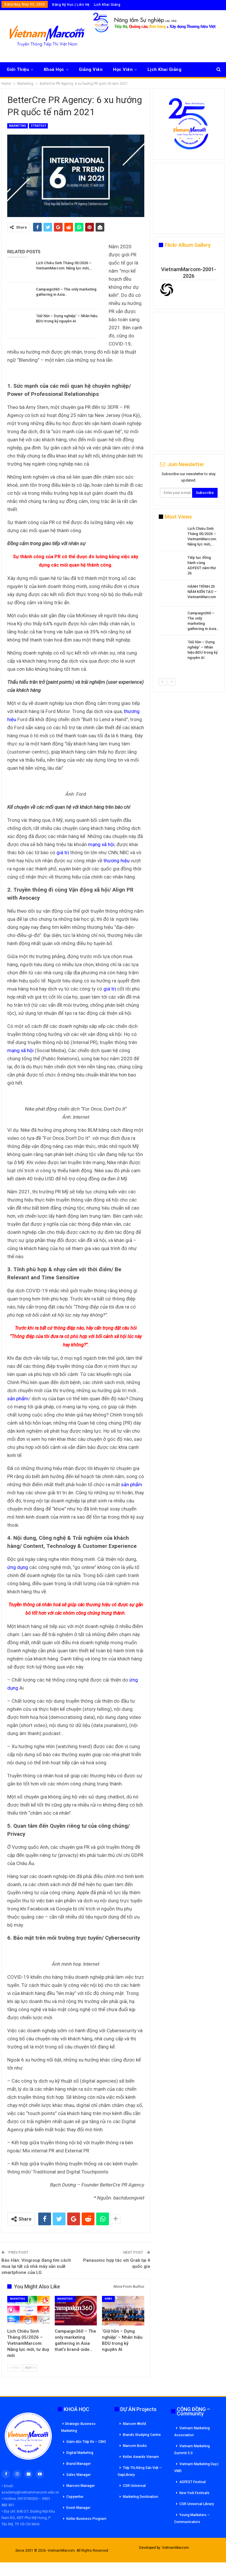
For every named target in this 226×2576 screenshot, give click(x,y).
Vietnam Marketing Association (192, 2431)
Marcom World (134, 2424)
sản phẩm (17, 1398)
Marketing (17, 125)
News (108, 2298)
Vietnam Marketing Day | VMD (196, 2467)
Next (30, 2368)
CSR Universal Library (196, 2504)
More (153, 69)
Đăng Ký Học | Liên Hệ (71, 5)
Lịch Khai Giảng (107, 5)
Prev (14, 2368)
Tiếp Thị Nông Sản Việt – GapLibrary (140, 2471)
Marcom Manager (80, 2486)
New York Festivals (194, 2493)
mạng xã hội (101, 844)
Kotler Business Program (86, 2519)
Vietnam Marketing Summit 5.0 (192, 2449)
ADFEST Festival (192, 2482)
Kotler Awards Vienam (141, 2457)
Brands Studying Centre (142, 2435)
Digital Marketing (79, 2453)
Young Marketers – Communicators (192, 2518)
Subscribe (205, 492)
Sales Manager (78, 2475)
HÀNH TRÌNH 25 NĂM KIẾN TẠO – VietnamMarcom (202, 591)
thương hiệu (116, 860)
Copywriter (74, 2497)
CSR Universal (134, 2486)
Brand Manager (78, 2464)
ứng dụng (17, 1567)
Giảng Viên (91, 69)
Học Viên (123, 69)
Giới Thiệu (18, 69)
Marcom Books (135, 2446)
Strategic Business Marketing (78, 2427)
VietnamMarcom (175, 2548)
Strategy (38, 125)
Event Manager (78, 2508)
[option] (189, 594)
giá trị (63, 852)
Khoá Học (54, 69)
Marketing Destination (140, 2497)
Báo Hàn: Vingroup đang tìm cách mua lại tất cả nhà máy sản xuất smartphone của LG (36, 2266)
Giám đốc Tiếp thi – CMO (86, 2442)
